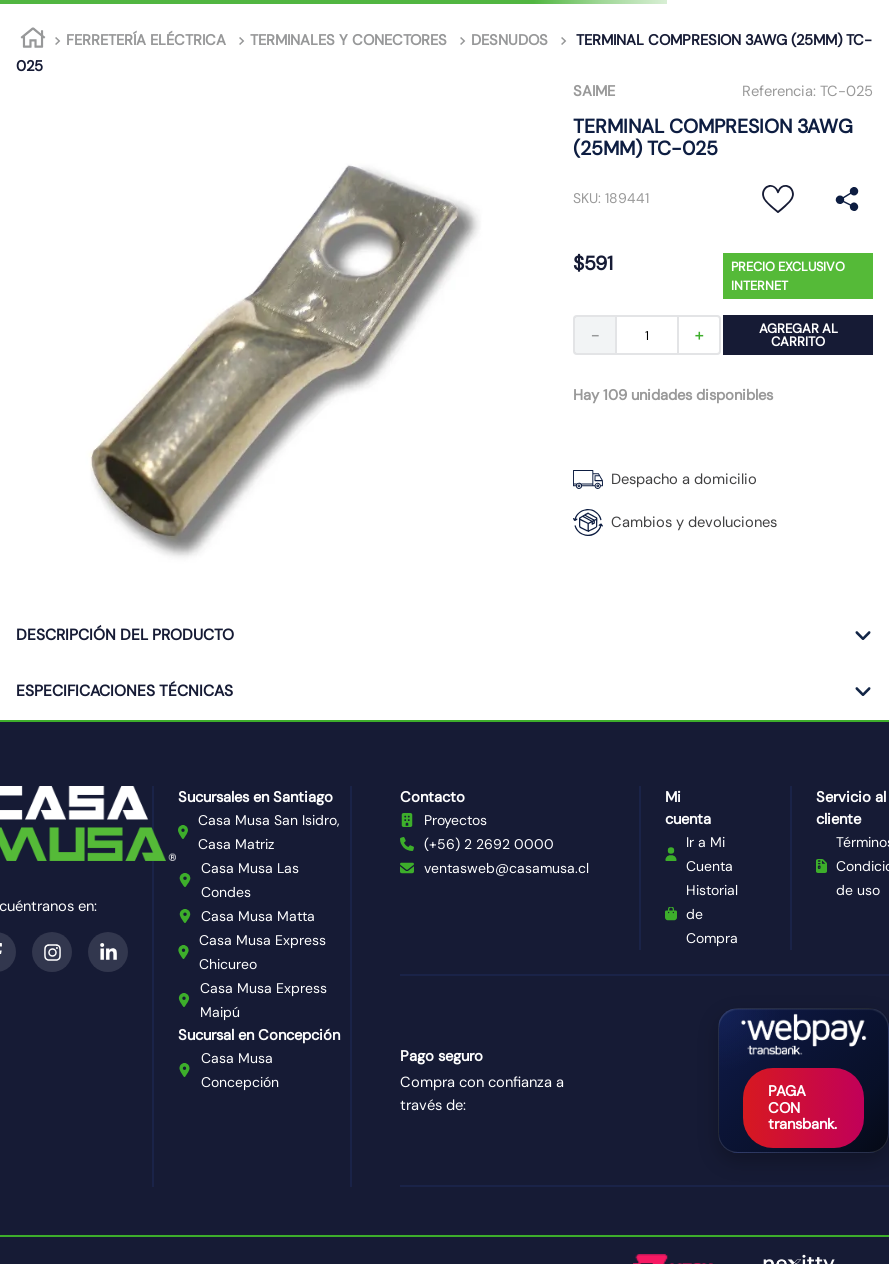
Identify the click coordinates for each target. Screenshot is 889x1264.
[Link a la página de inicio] (33, 41)
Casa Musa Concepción (240, 1070)
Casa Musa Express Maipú (263, 1000)
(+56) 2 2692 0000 (489, 844)
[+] (700, 335)
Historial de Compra (712, 914)
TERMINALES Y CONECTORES (348, 40)
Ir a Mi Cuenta (709, 854)
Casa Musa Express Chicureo (262, 952)
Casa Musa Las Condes (250, 880)
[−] (594, 335)
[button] (847, 198)
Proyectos (455, 820)
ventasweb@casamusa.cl (506, 868)
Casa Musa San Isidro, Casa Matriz (269, 832)
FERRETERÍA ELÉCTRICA (146, 40)
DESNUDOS (509, 40)
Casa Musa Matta (258, 916)
